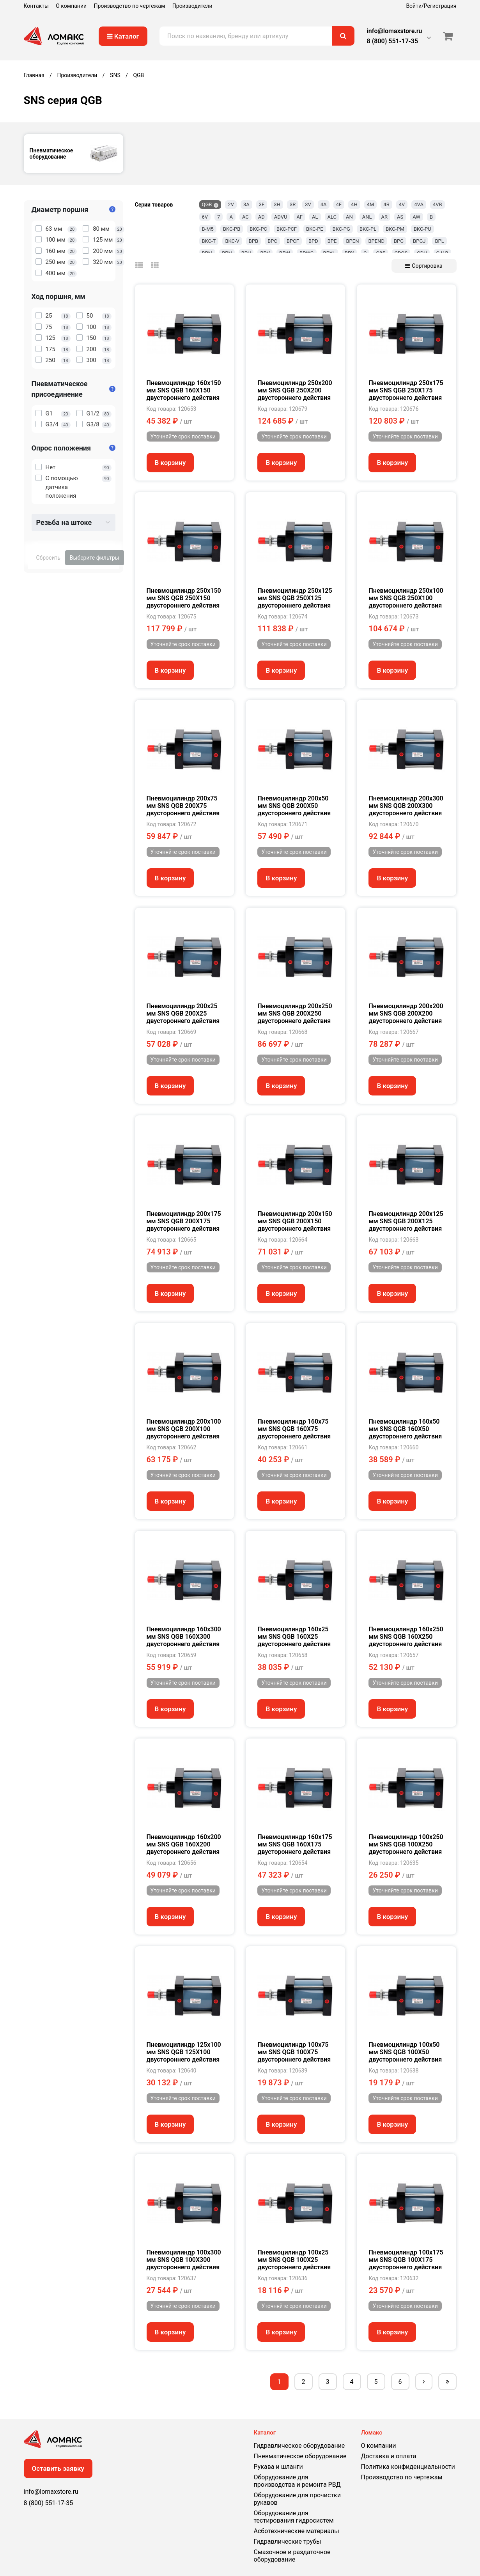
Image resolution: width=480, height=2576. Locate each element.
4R (386, 204)
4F (339, 204)
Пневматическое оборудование (300, 2456)
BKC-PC (258, 229)
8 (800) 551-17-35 (392, 41)
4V (402, 204)
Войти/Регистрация (431, 6)
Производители (192, 6)
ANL (367, 217)
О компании (71, 6)
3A (246, 204)
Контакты (36, 6)
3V (308, 204)
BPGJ (419, 241)
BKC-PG (341, 229)
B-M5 (208, 229)
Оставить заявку (58, 2468)
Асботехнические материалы (296, 2531)
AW (416, 217)
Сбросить (48, 558)
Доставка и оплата (388, 2456)
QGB (207, 204)
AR (384, 217)
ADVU (280, 217)
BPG (399, 241)
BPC (272, 241)
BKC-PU (422, 229)
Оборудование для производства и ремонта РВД (297, 2481)
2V (231, 204)
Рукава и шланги (278, 2466)
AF (299, 217)
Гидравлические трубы (287, 2541)
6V (205, 217)
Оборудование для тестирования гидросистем (294, 2516)
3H (277, 204)
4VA (418, 204)
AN (349, 217)
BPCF (293, 241)
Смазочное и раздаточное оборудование (292, 2555)
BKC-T (209, 241)
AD (261, 217)
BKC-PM (395, 229)
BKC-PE (314, 229)
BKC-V (232, 241)
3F (262, 204)
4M (370, 204)
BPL (439, 241)
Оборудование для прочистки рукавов (297, 2498)
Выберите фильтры (94, 558)
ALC (332, 217)
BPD (313, 241)
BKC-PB (231, 229)
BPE (332, 241)
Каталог (123, 36)
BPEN (352, 241)
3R (293, 204)
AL (315, 217)
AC (245, 217)
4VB (437, 204)
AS (400, 217)
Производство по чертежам (129, 6)
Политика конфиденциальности (408, 2466)
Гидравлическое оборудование (299, 2445)
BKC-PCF (286, 229)
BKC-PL (368, 229)
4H (354, 204)
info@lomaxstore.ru (394, 31)
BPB (253, 241)
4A (324, 204)
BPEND (376, 241)
